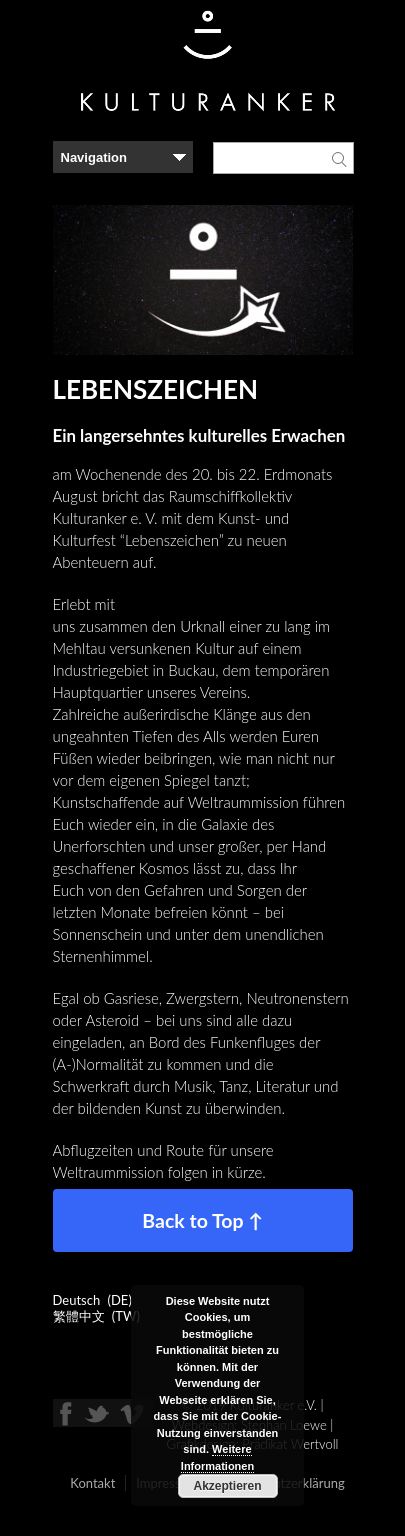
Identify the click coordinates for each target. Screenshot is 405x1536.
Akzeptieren (227, 1486)
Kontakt (92, 1483)
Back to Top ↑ (202, 1220)
